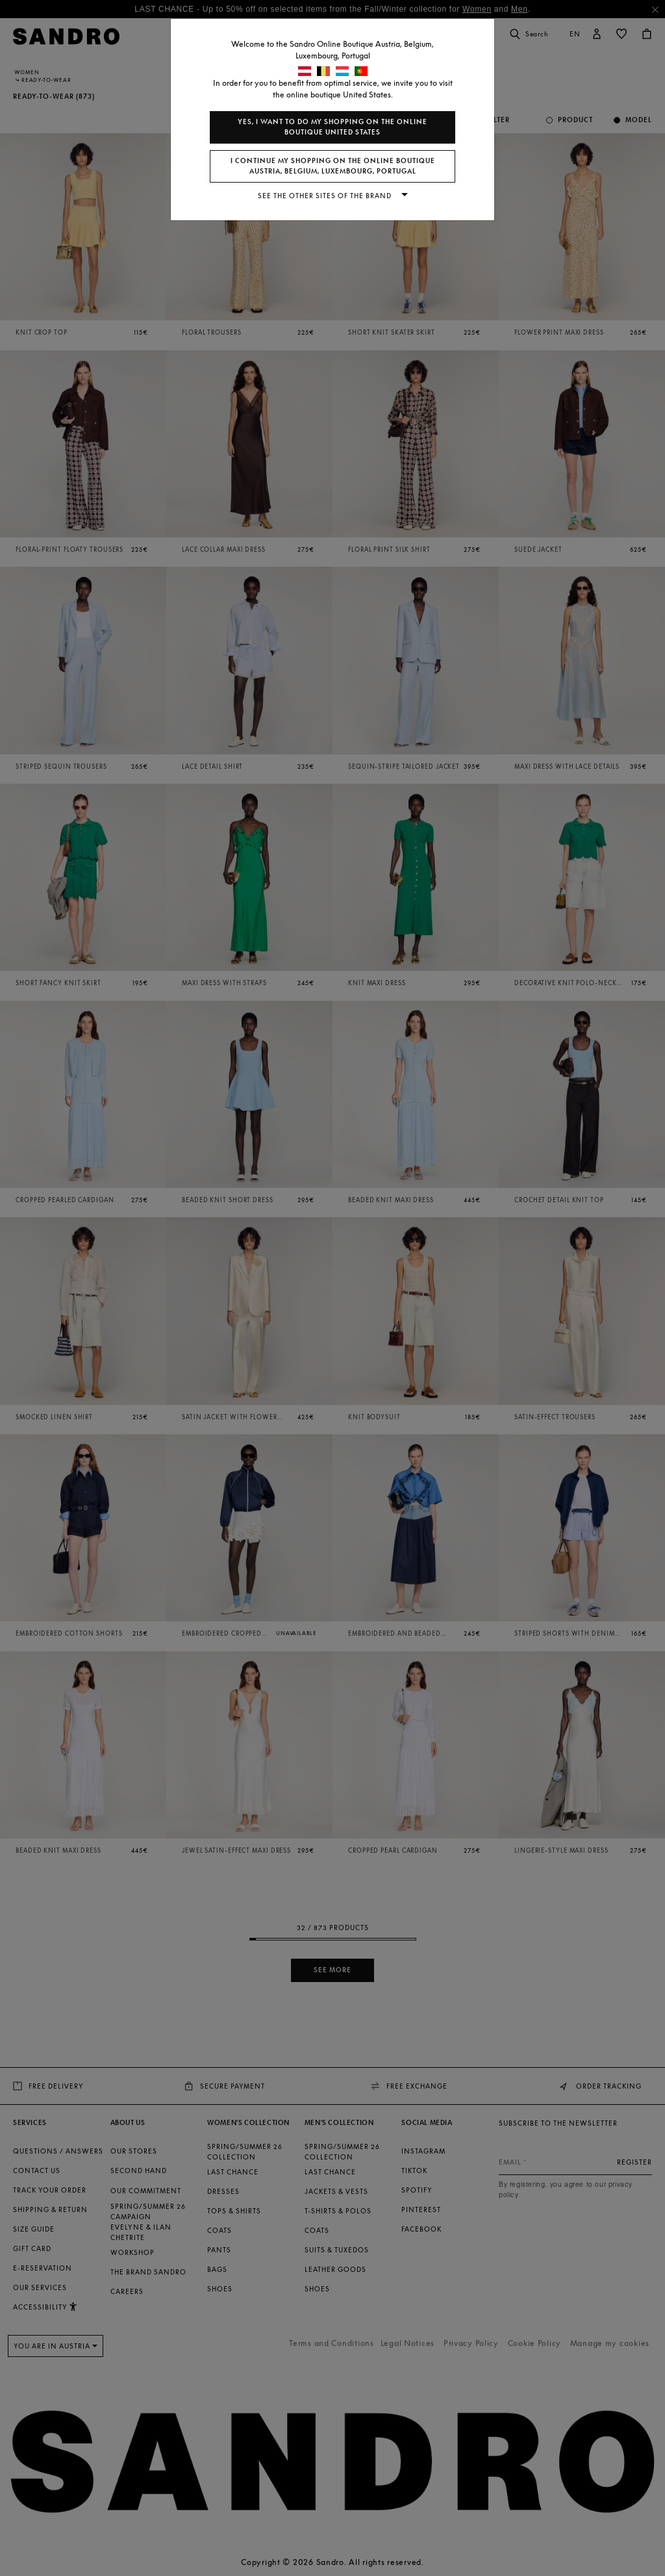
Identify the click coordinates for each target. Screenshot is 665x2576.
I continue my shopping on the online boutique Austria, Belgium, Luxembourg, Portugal (333, 166)
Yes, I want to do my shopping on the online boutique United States (332, 127)
